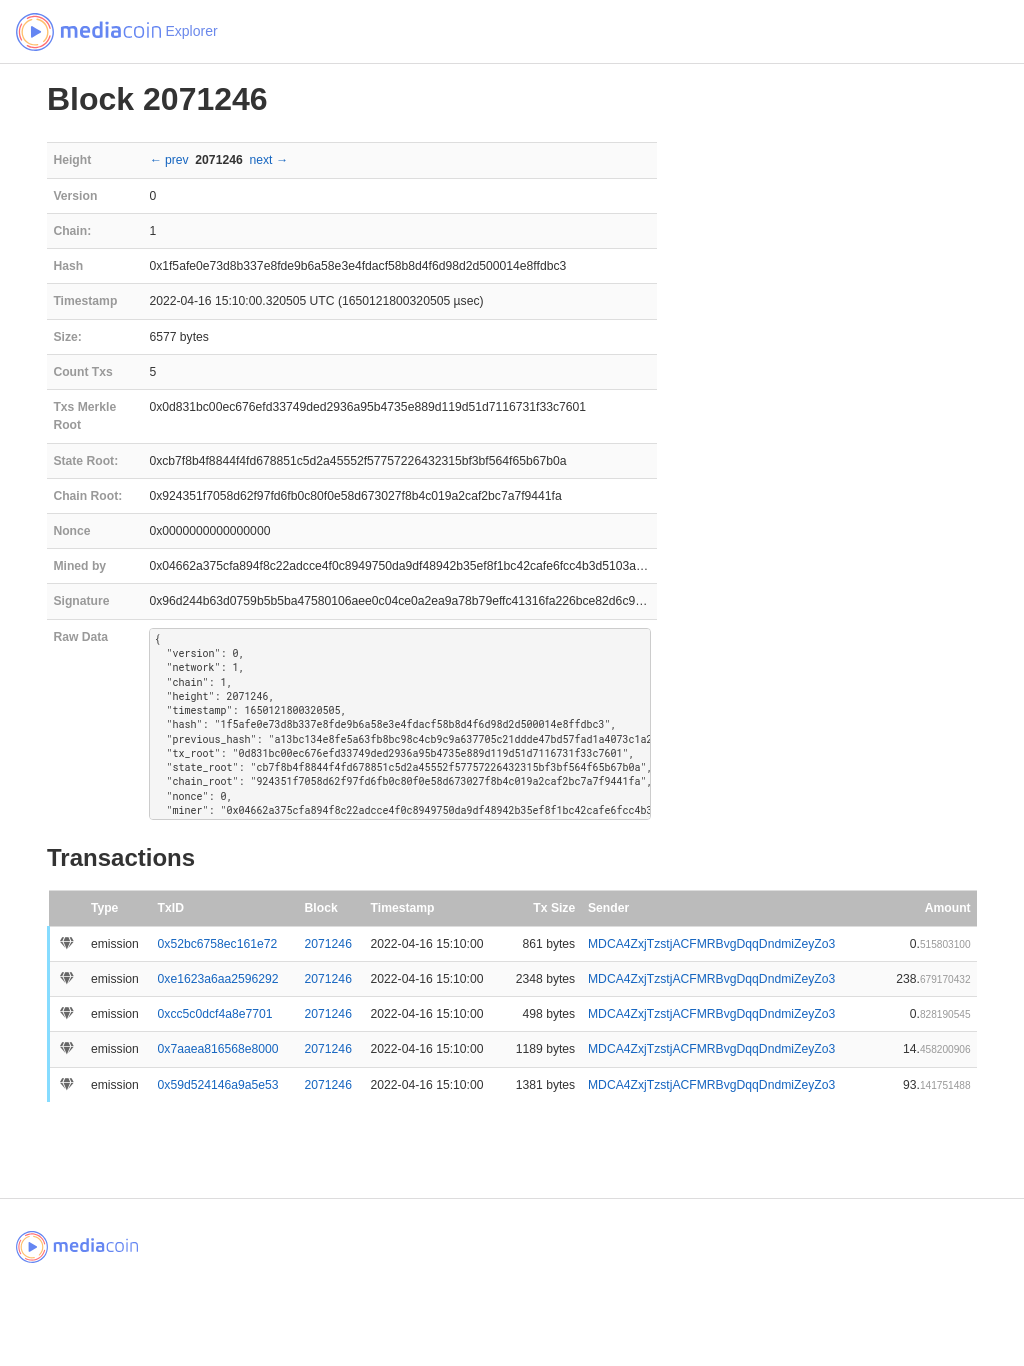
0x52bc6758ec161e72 (218, 944)
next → (268, 160)
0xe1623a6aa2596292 (218, 979)
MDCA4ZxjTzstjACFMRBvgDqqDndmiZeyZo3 (711, 944)
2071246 (328, 944)
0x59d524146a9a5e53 (218, 1085)
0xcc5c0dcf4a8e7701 (215, 1014)
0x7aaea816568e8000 (218, 1049)
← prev (168, 160)
